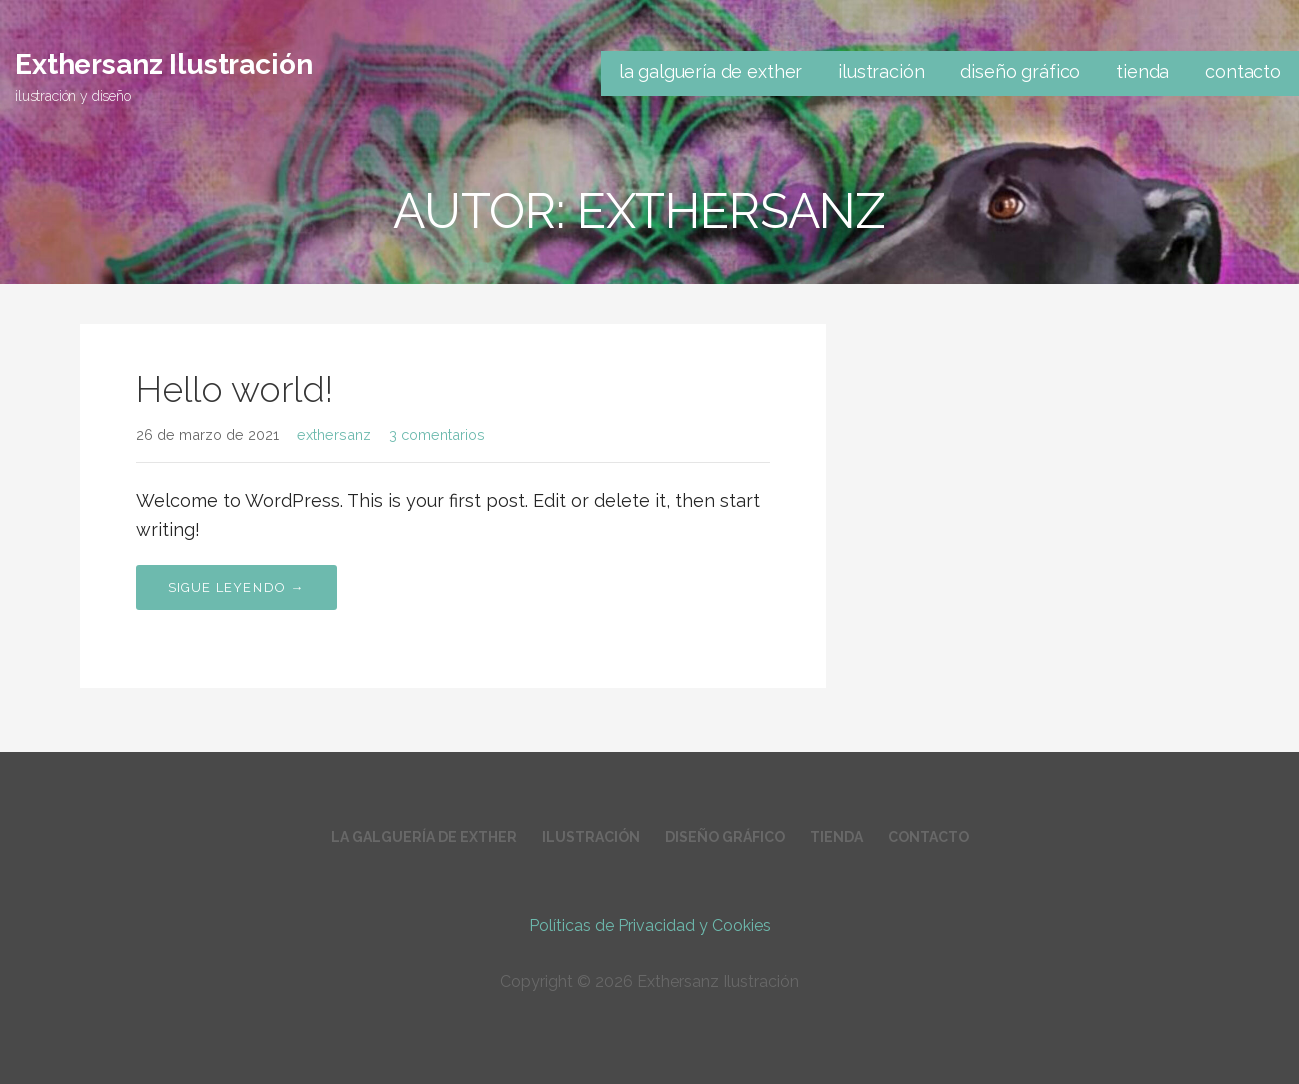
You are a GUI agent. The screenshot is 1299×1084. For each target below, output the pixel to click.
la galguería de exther (710, 71)
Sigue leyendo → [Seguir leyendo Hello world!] (236, 587)
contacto (1243, 71)
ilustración (881, 71)
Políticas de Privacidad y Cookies (650, 925)
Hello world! (234, 389)
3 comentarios (437, 434)
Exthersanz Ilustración (163, 64)
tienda (1142, 71)
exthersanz (334, 434)
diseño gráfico (1020, 71)
